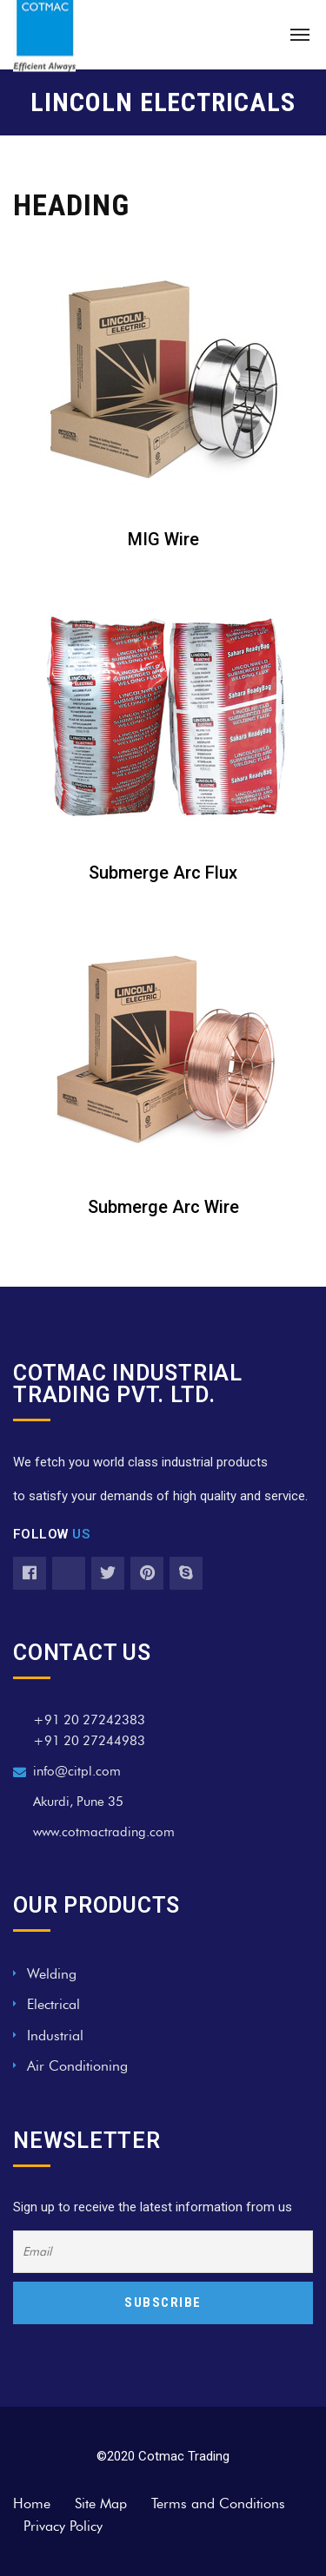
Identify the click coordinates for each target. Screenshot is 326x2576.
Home (31, 2503)
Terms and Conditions (218, 2503)
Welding (52, 1974)
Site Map (101, 2503)
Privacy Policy (63, 2526)
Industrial (55, 2035)
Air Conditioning (77, 2066)
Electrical (53, 2004)
